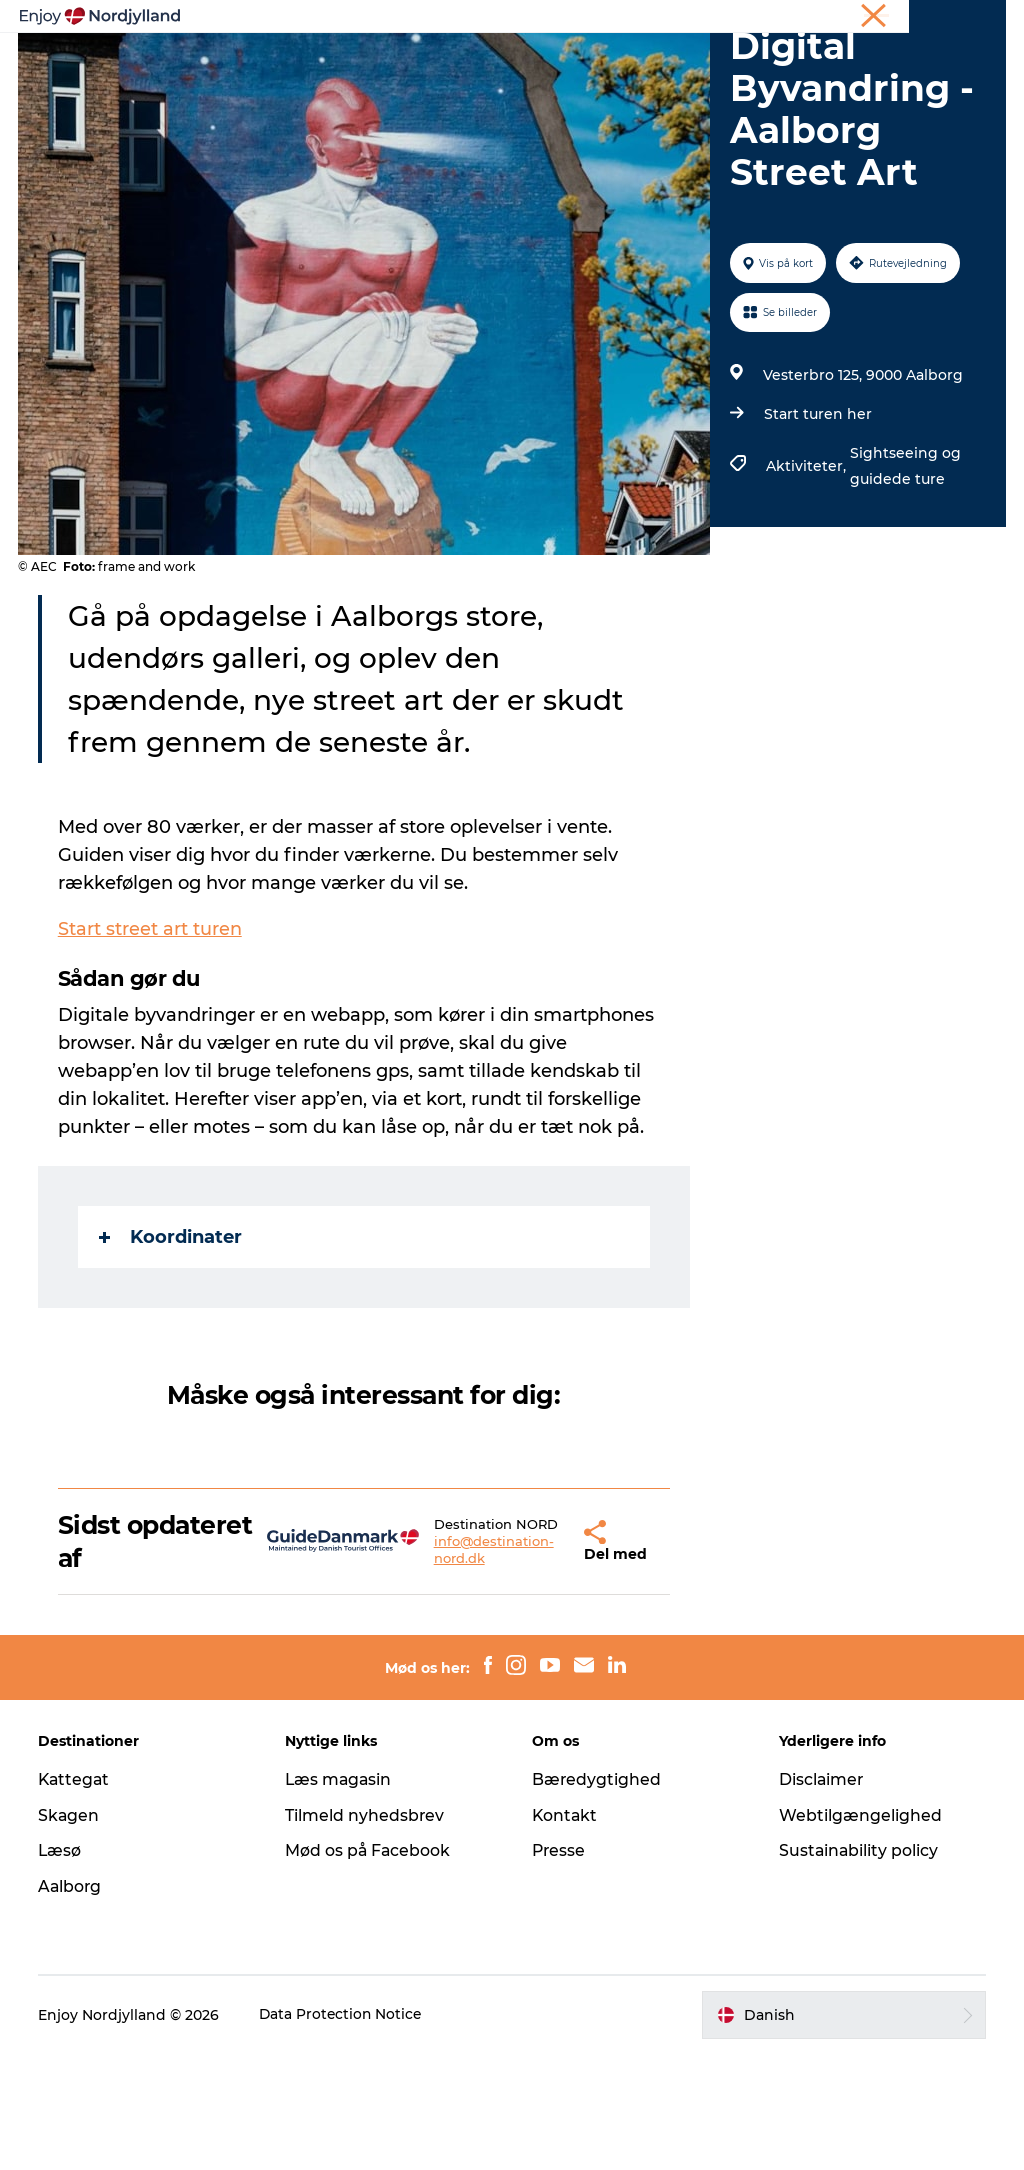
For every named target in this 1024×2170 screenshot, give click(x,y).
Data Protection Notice (344, 2131)
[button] (534, 1657)
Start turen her (817, 528)
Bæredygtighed (597, 1895)
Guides (762, 64)
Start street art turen (152, 1043)
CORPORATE (968, 19)
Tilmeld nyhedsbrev (366, 1931)
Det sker (464, 85)
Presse (559, 1967)
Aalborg (72, 2002)
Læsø (62, 1967)
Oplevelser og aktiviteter (327, 64)
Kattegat (77, 1895)
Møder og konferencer (846, 19)
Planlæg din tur (507, 64)
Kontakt (565, 1931)
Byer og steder (651, 64)
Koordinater (172, 1351)
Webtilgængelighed (859, 1931)
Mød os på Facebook (369, 1967)
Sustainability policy (858, 1967)
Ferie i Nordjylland (708, 19)
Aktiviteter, (807, 580)
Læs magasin (340, 1895)
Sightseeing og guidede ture (904, 580)
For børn (559, 85)
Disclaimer (821, 1895)
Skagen (71, 1931)
